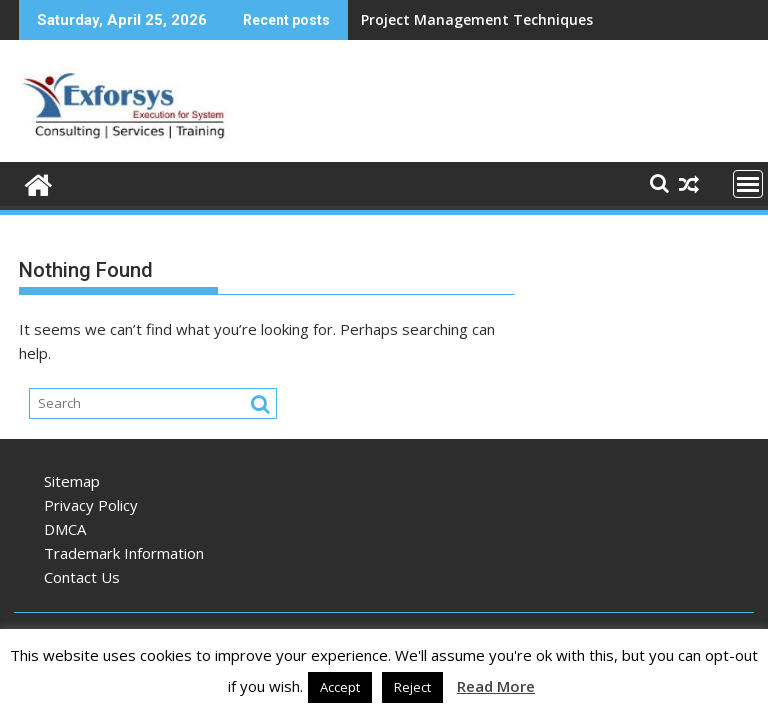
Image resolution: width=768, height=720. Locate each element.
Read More (496, 686)
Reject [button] (412, 687)
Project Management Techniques (477, 19)
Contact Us (82, 577)
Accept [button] (340, 687)
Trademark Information (124, 553)
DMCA (65, 529)
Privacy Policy (91, 505)
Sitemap (72, 481)
